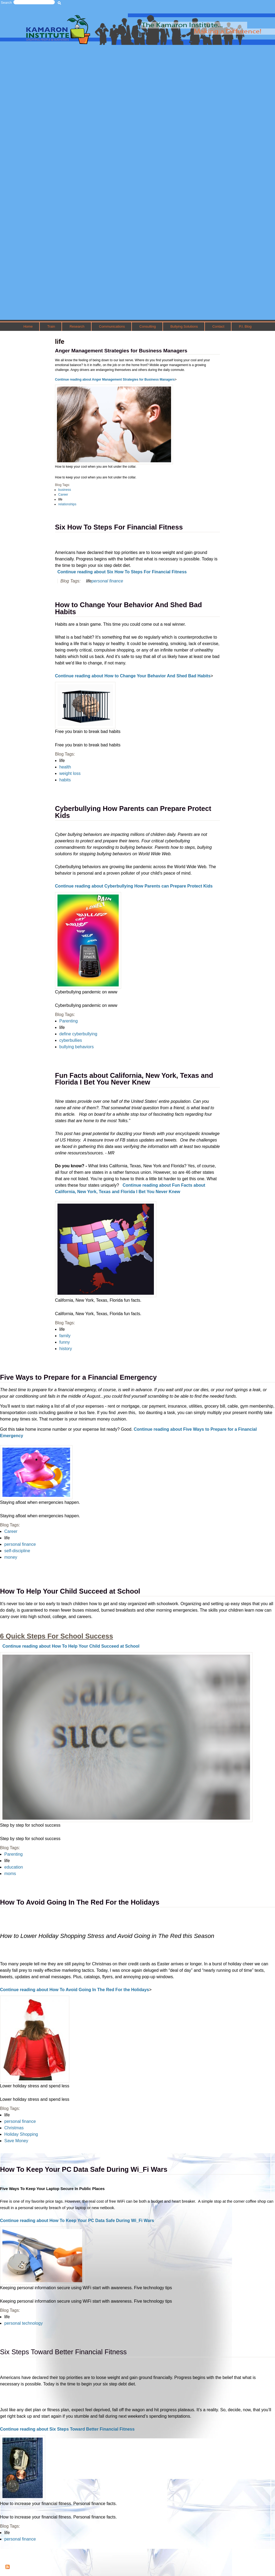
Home (28, 326)
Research (77, 326)
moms (10, 1873)
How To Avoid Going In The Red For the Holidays (79, 1902)
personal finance (20, 2121)
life (7, 1860)
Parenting (13, 1854)
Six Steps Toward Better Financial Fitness (63, 2352)
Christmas (14, 2128)
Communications (112, 326)
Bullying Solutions (184, 326)
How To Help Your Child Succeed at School (70, 1591)
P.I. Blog (245, 326)
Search (6, 3)
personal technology (23, 2323)
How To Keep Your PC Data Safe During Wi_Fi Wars (83, 2169)
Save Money (16, 2140)
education (13, 1867)
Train (51, 326)
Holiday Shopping (21, 2134)
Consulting (147, 326)
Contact (218, 326)
